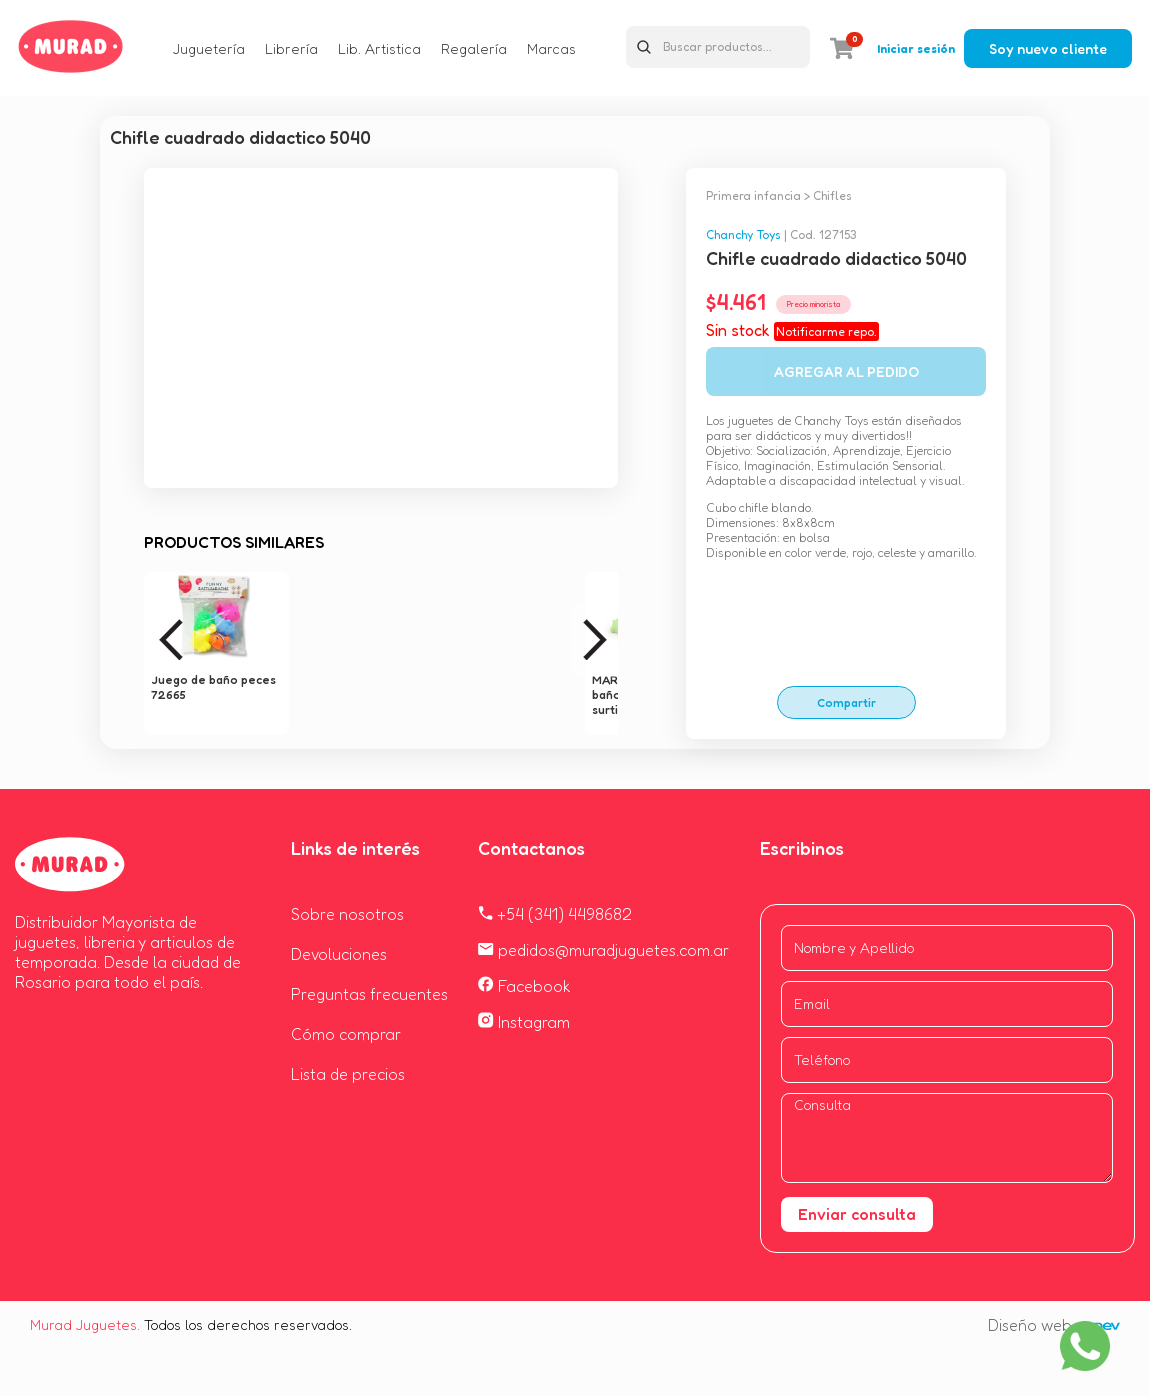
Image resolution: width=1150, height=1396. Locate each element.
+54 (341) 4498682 (555, 914)
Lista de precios (348, 1074)
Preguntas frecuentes (369, 994)
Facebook (524, 986)
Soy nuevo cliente (1048, 48)
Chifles (832, 195)
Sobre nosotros (347, 914)
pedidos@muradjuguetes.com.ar (603, 950)
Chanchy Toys (743, 234)
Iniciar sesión (916, 48)
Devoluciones (339, 954)
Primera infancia (753, 195)
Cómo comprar (346, 1034)
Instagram (524, 1022)
